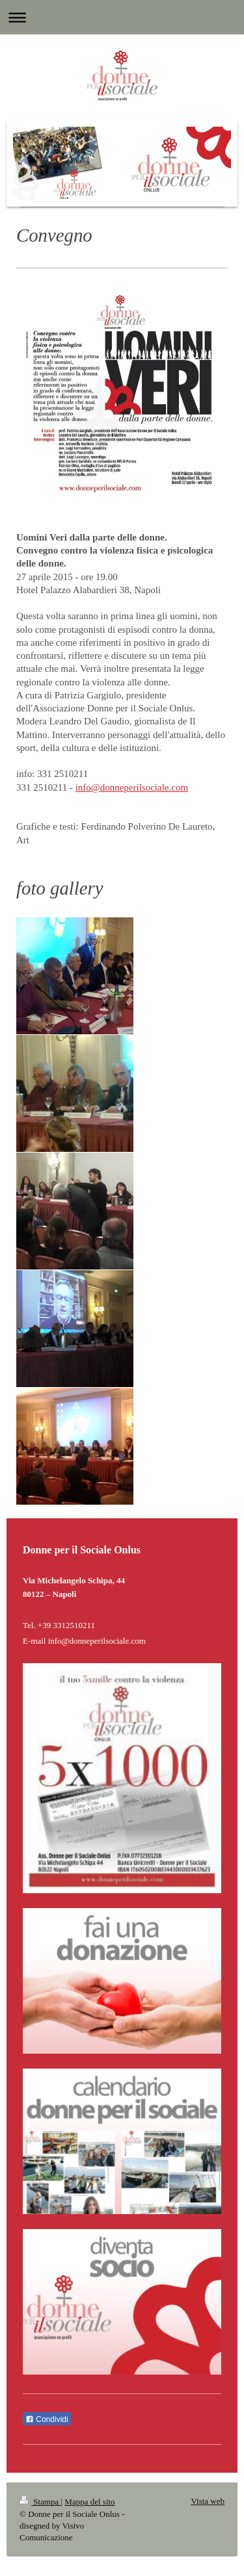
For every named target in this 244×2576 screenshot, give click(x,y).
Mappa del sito (89, 2501)
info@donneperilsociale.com (131, 787)
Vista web (207, 2501)
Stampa (40, 2501)
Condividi (46, 2419)
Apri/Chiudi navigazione (122, 17)
